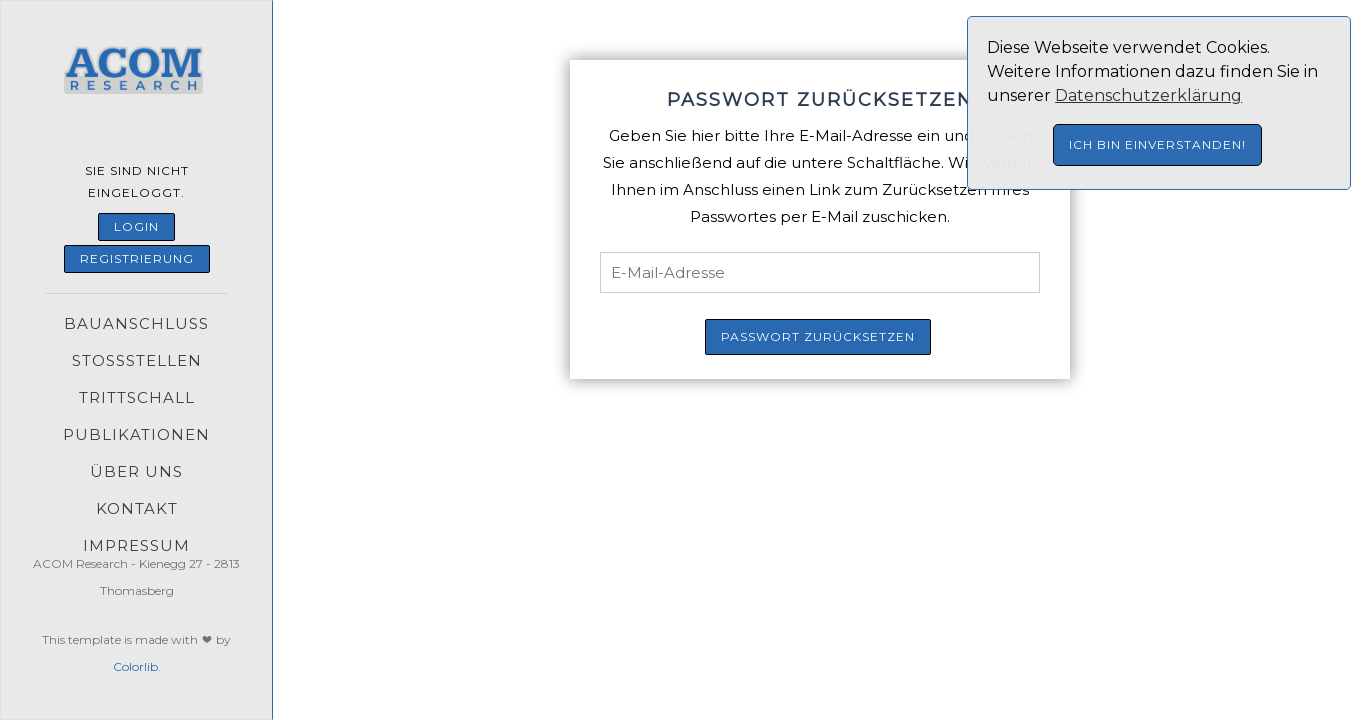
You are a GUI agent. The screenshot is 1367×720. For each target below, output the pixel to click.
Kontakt (137, 508)
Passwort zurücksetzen (818, 336)
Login (136, 226)
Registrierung (137, 258)
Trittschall (137, 397)
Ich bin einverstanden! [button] (1157, 144)
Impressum (136, 545)
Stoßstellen (137, 360)
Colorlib (135, 666)
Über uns (136, 471)
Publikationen (136, 434)
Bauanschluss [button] (136, 323)
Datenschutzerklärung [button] (1148, 95)
